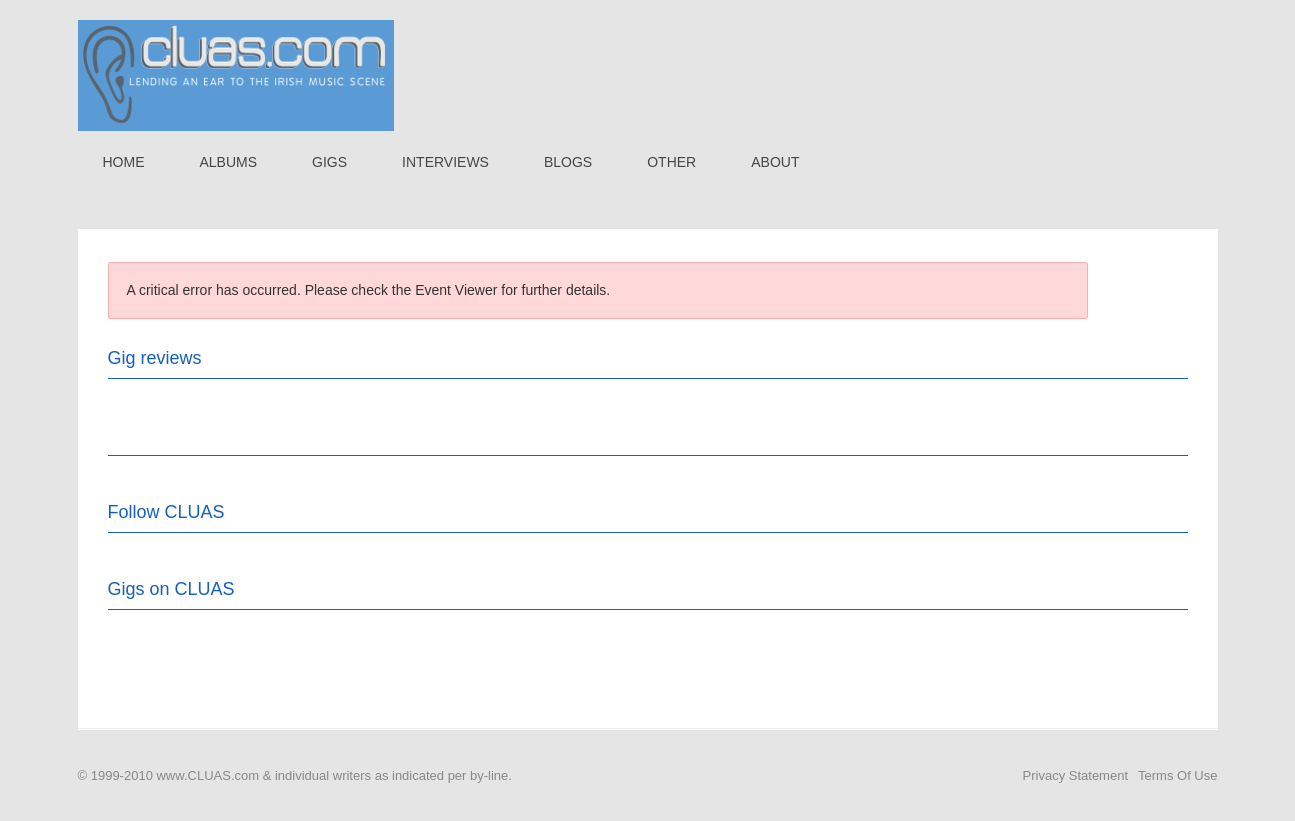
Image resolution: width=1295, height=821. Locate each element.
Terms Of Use (1177, 775)
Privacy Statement (1076, 775)
